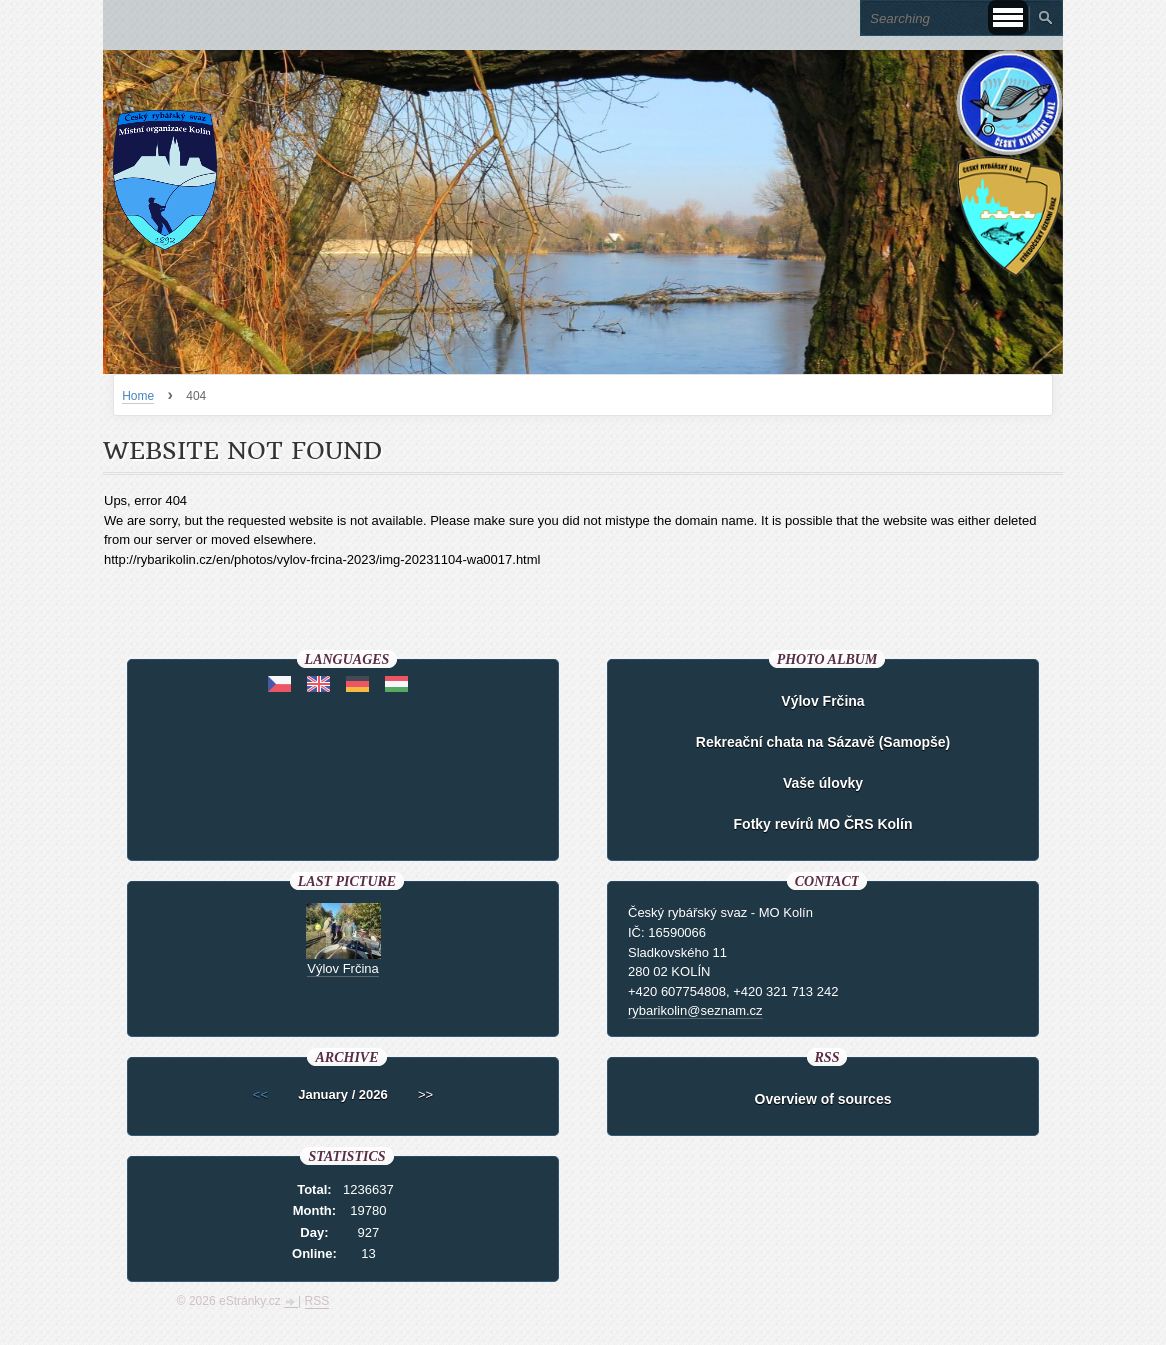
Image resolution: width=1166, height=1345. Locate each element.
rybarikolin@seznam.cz (695, 1010)
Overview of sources (823, 1099)
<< (260, 1094)
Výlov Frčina (822, 701)
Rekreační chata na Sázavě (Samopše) (823, 742)
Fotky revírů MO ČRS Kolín (823, 824)
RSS (317, 1301)
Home (138, 396)
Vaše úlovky (823, 783)
